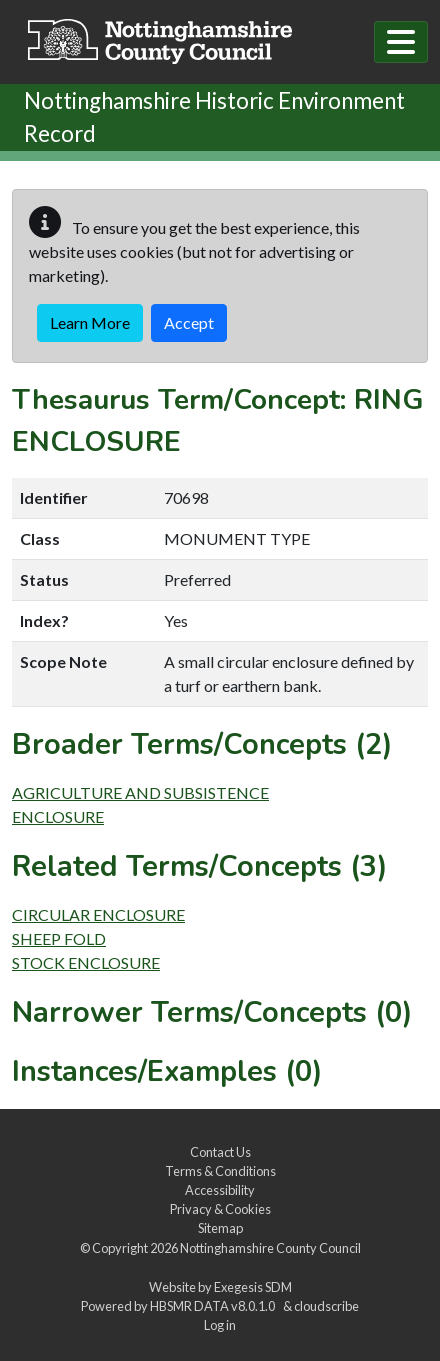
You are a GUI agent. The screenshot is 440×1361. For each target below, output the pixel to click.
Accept (189, 322)
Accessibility (220, 1190)
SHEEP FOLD (59, 938)
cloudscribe (326, 1306)
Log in (220, 1325)
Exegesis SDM (253, 1287)
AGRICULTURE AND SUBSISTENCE (140, 792)
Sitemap (220, 1228)
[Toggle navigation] (401, 42)
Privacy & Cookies (220, 1209)
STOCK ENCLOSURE (86, 962)
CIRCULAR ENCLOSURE (98, 914)
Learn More (90, 322)
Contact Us (220, 1152)
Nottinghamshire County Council (270, 1248)
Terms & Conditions (220, 1171)
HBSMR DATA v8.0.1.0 (214, 1306)
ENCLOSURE (58, 816)
